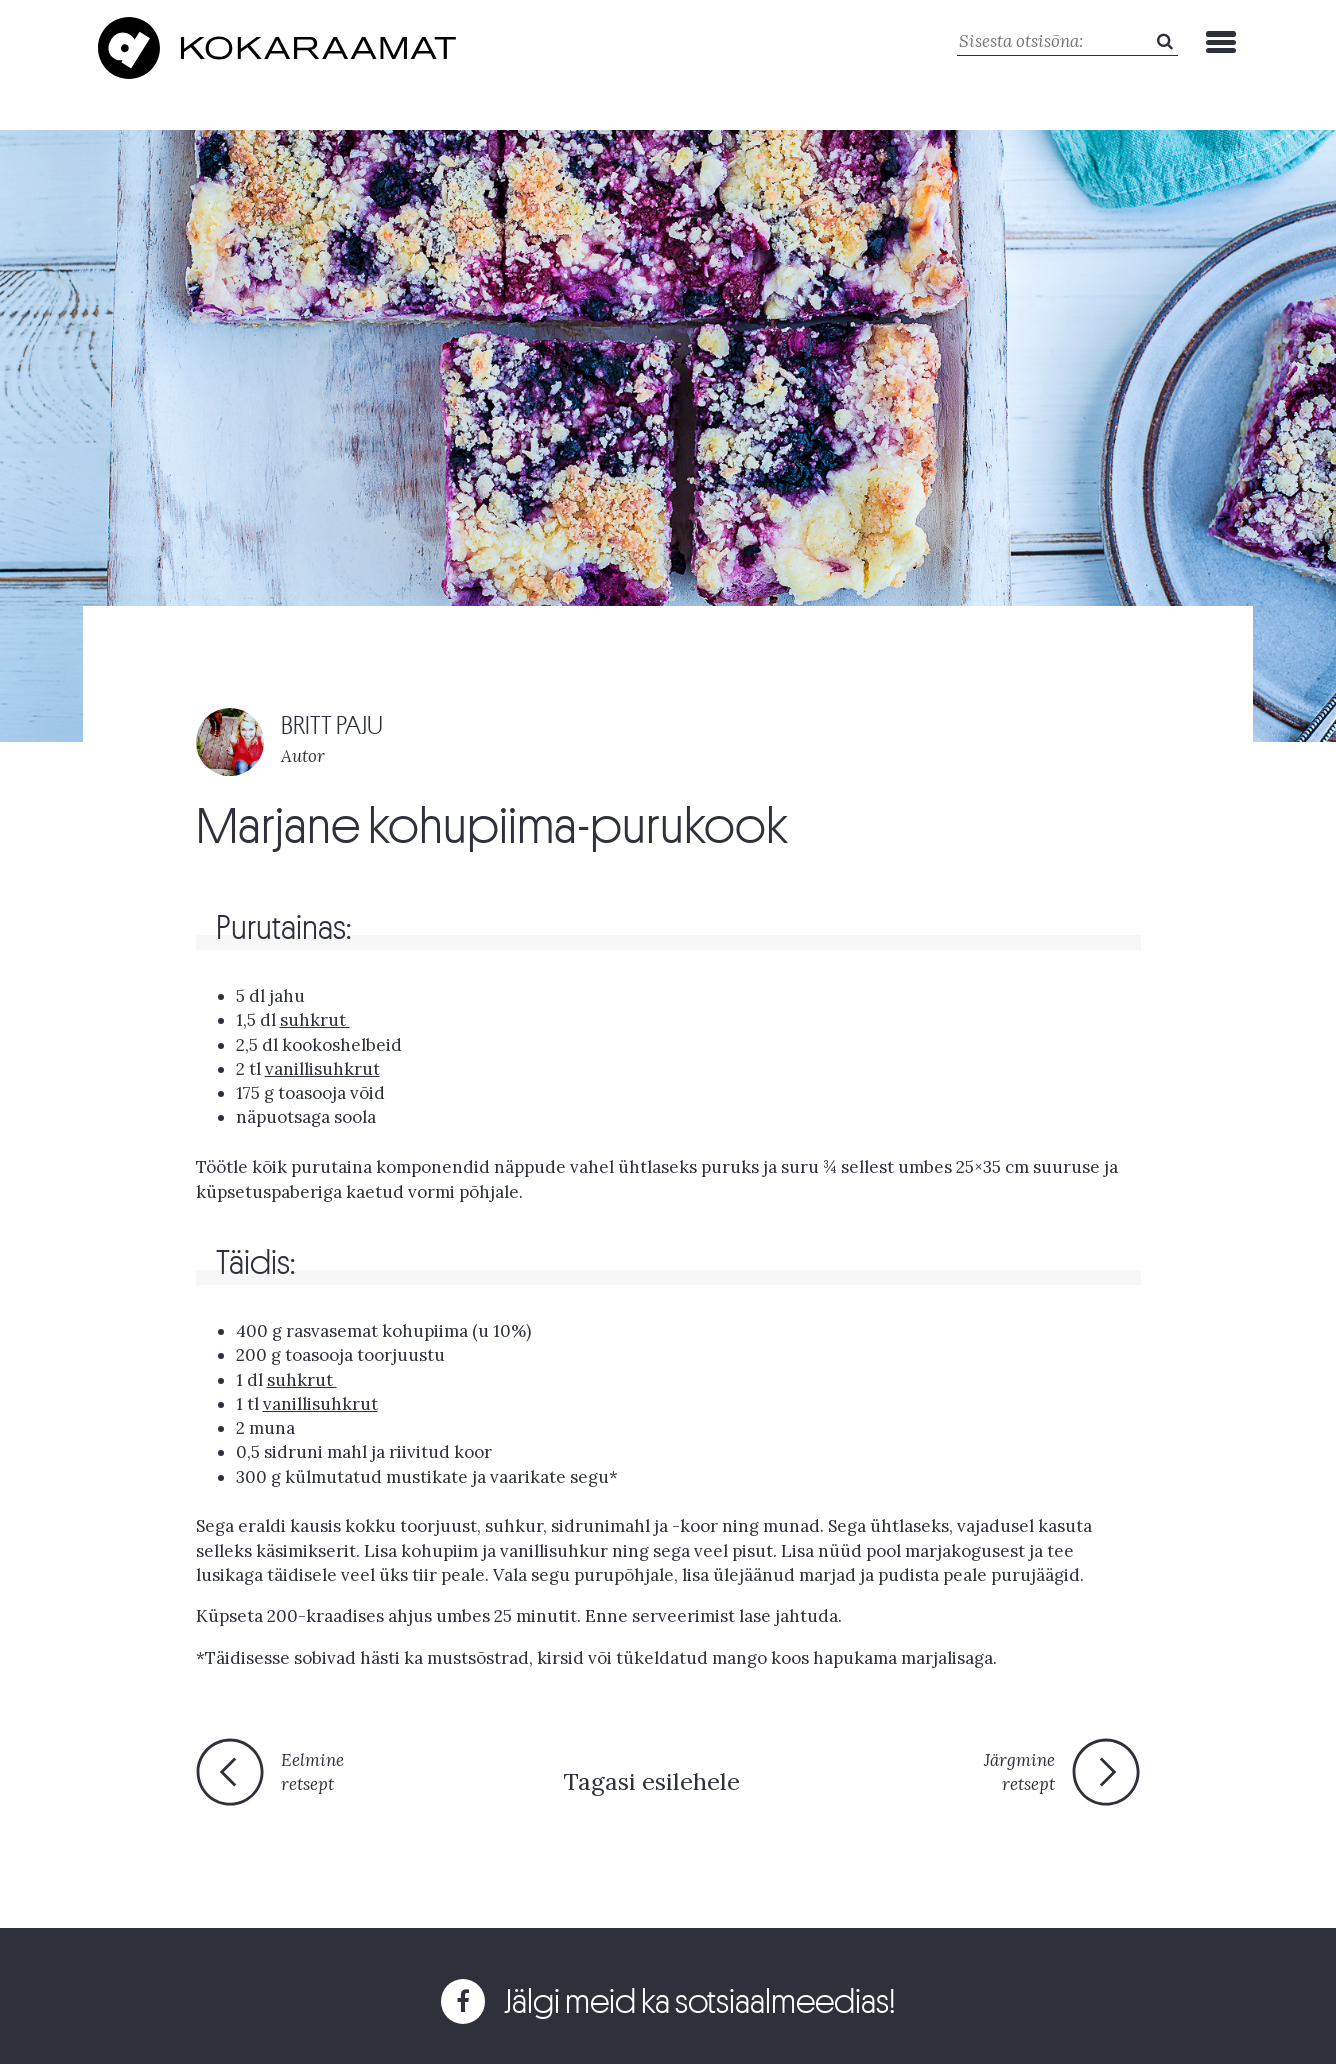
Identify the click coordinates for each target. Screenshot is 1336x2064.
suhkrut (315, 1020)
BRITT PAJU (332, 725)
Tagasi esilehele (651, 1781)
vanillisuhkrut (322, 1069)
